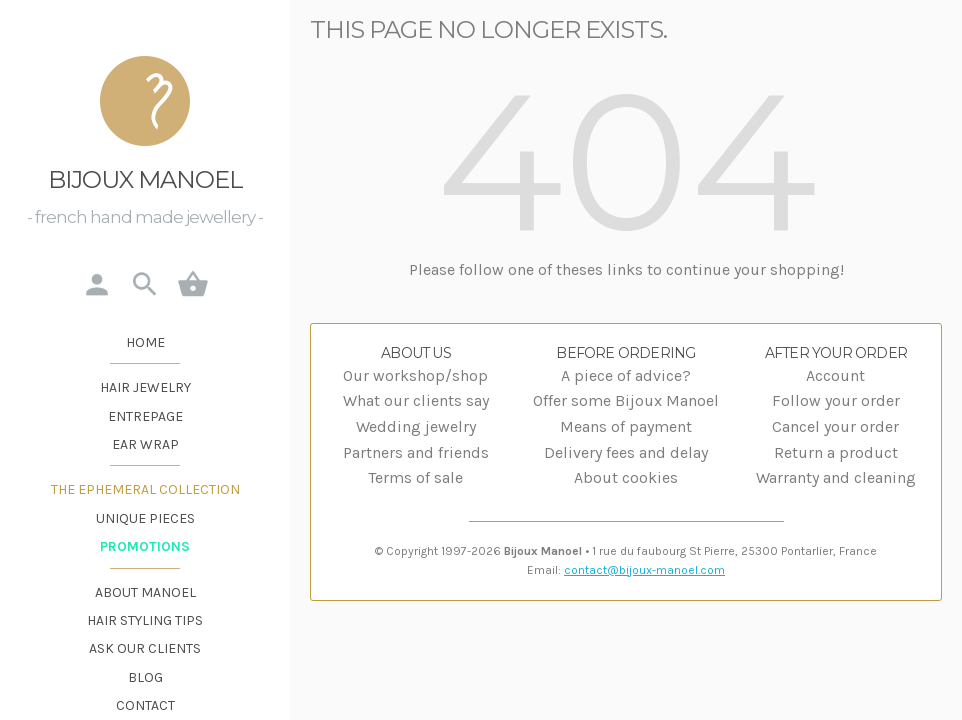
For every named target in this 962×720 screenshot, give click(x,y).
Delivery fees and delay (626, 452)
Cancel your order (835, 426)
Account (835, 375)
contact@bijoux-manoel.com (644, 570)
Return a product (836, 452)
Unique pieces (145, 518)
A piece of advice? (626, 375)
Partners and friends (416, 452)
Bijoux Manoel (145, 179)
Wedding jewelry (416, 426)
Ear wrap (145, 444)
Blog (145, 677)
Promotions (145, 546)
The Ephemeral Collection (145, 489)
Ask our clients (145, 648)
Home (145, 342)
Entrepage (145, 416)
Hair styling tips (145, 620)
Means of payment (626, 426)
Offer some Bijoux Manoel (626, 400)
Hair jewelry (145, 387)
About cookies (626, 477)
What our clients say (416, 400)
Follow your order (836, 400)
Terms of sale (415, 477)
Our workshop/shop (415, 375)
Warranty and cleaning (836, 477)
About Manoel (145, 592)
